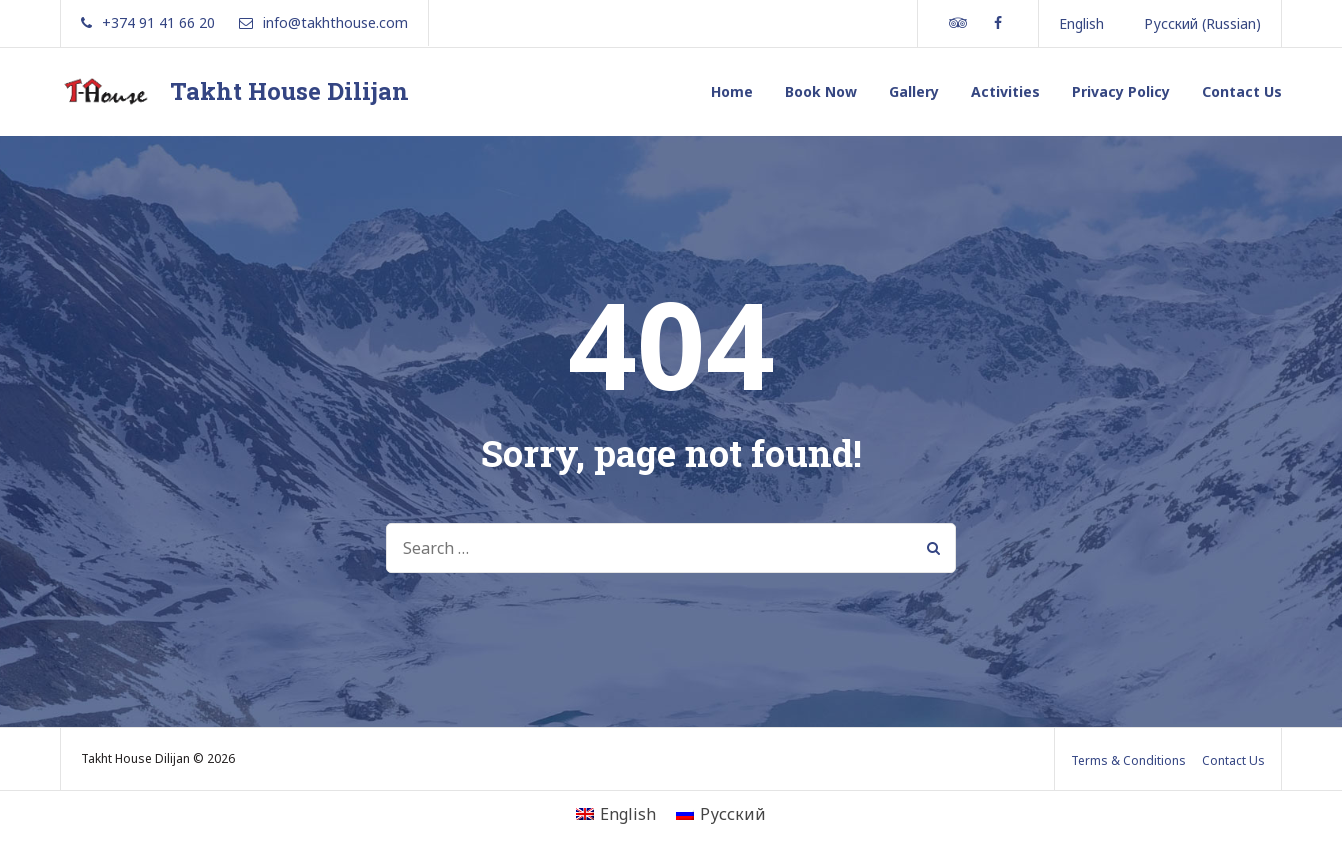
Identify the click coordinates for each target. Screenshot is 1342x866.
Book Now (821, 91)
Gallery (914, 91)
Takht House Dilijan (289, 91)
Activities (1005, 91)
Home (732, 91)
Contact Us (1242, 91)
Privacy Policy (1121, 91)
